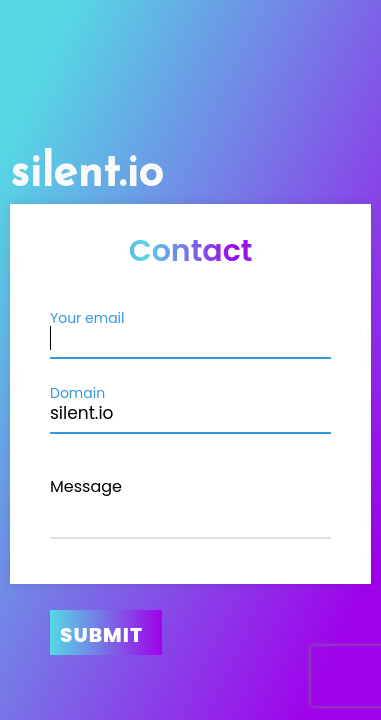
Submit (101, 635)
